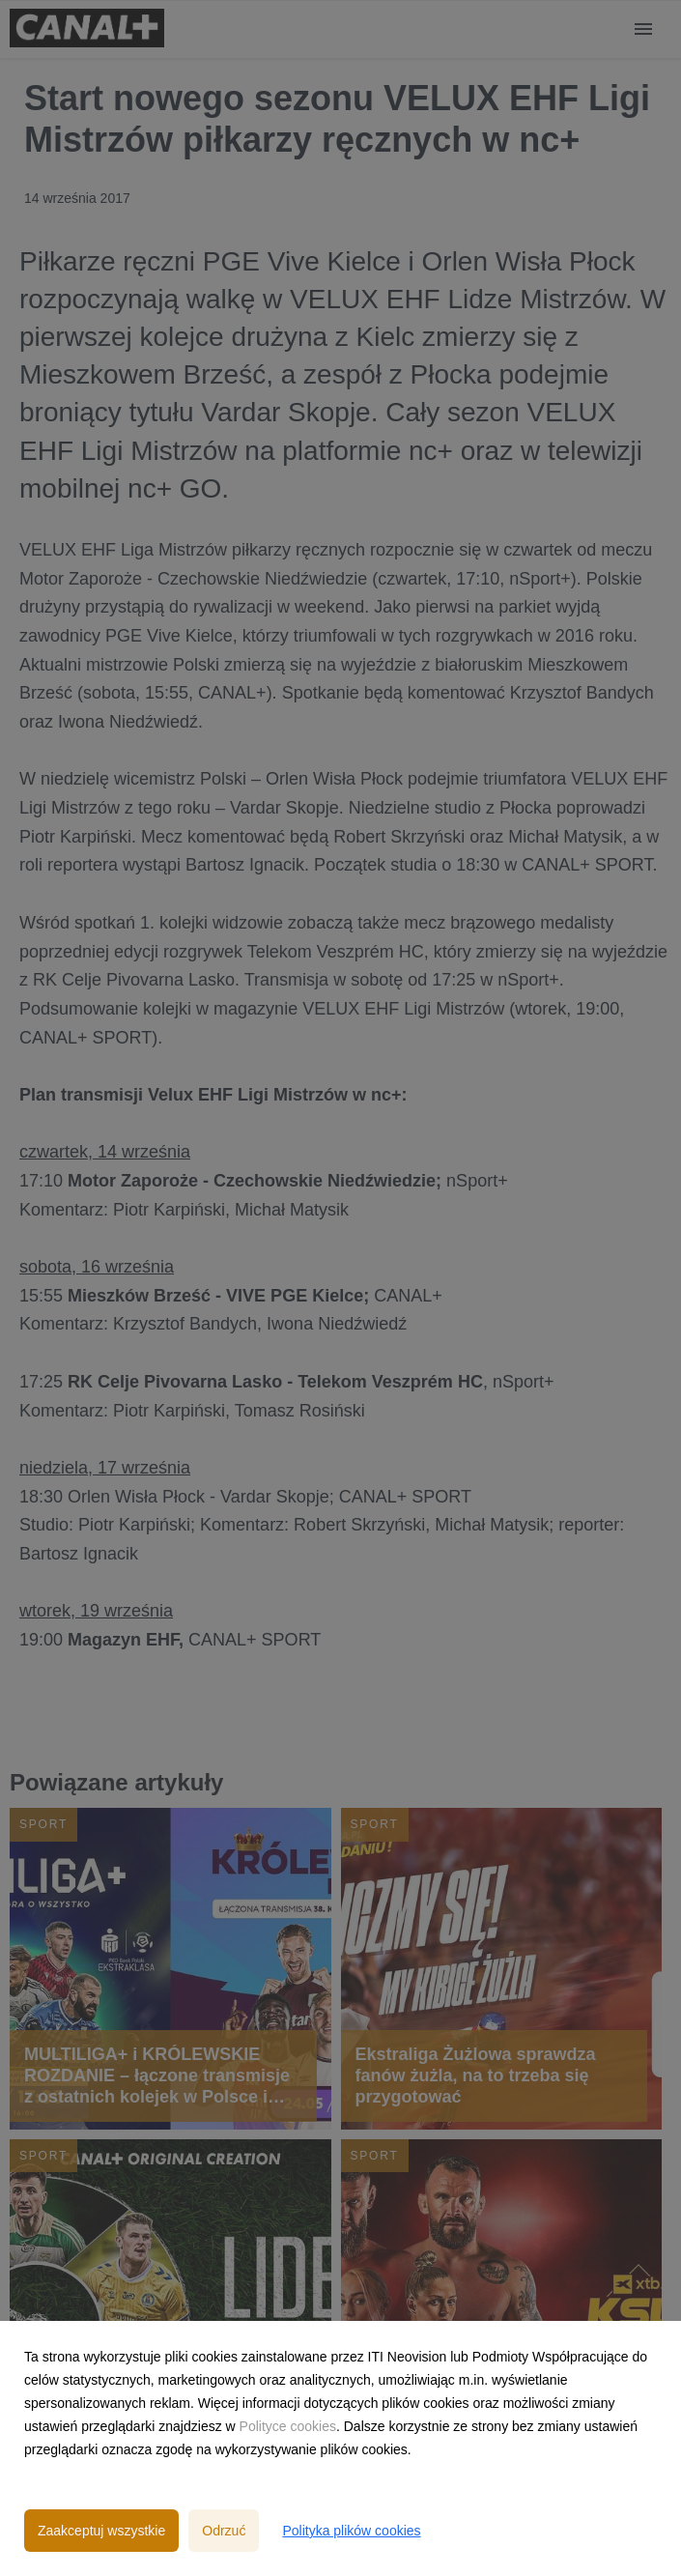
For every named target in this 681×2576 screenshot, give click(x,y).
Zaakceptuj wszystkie (101, 2530)
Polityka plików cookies (351, 2530)
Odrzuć (223, 2530)
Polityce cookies (288, 2426)
